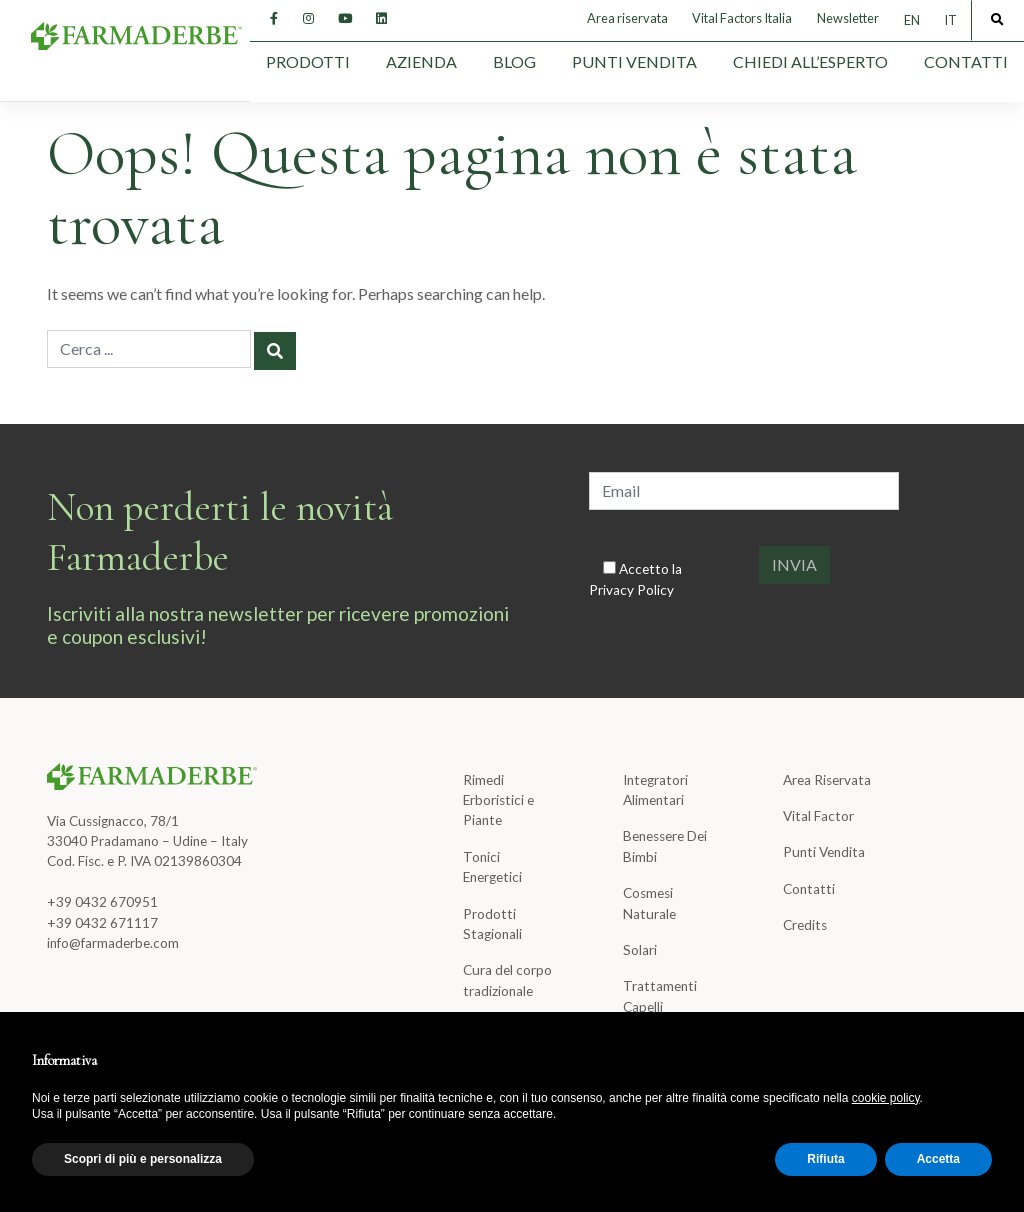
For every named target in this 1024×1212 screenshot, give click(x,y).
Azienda (421, 61)
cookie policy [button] (886, 1098)
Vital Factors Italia (742, 18)
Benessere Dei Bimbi (665, 846)
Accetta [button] (938, 1159)
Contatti (966, 61)
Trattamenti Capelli (660, 996)
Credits (805, 925)
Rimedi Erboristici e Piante (498, 800)
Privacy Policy (631, 590)
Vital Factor (818, 816)
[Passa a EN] (912, 20)
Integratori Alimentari (655, 790)
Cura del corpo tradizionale (507, 980)
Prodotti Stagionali (492, 924)
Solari (640, 950)
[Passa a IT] (950, 20)
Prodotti (308, 61)
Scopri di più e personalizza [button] (143, 1159)
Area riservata (627, 18)
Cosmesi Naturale (649, 903)
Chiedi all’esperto (810, 61)
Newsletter (848, 18)
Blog (514, 61)
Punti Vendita (634, 61)
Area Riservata (827, 780)
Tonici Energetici (492, 867)
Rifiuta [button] (825, 1159)
